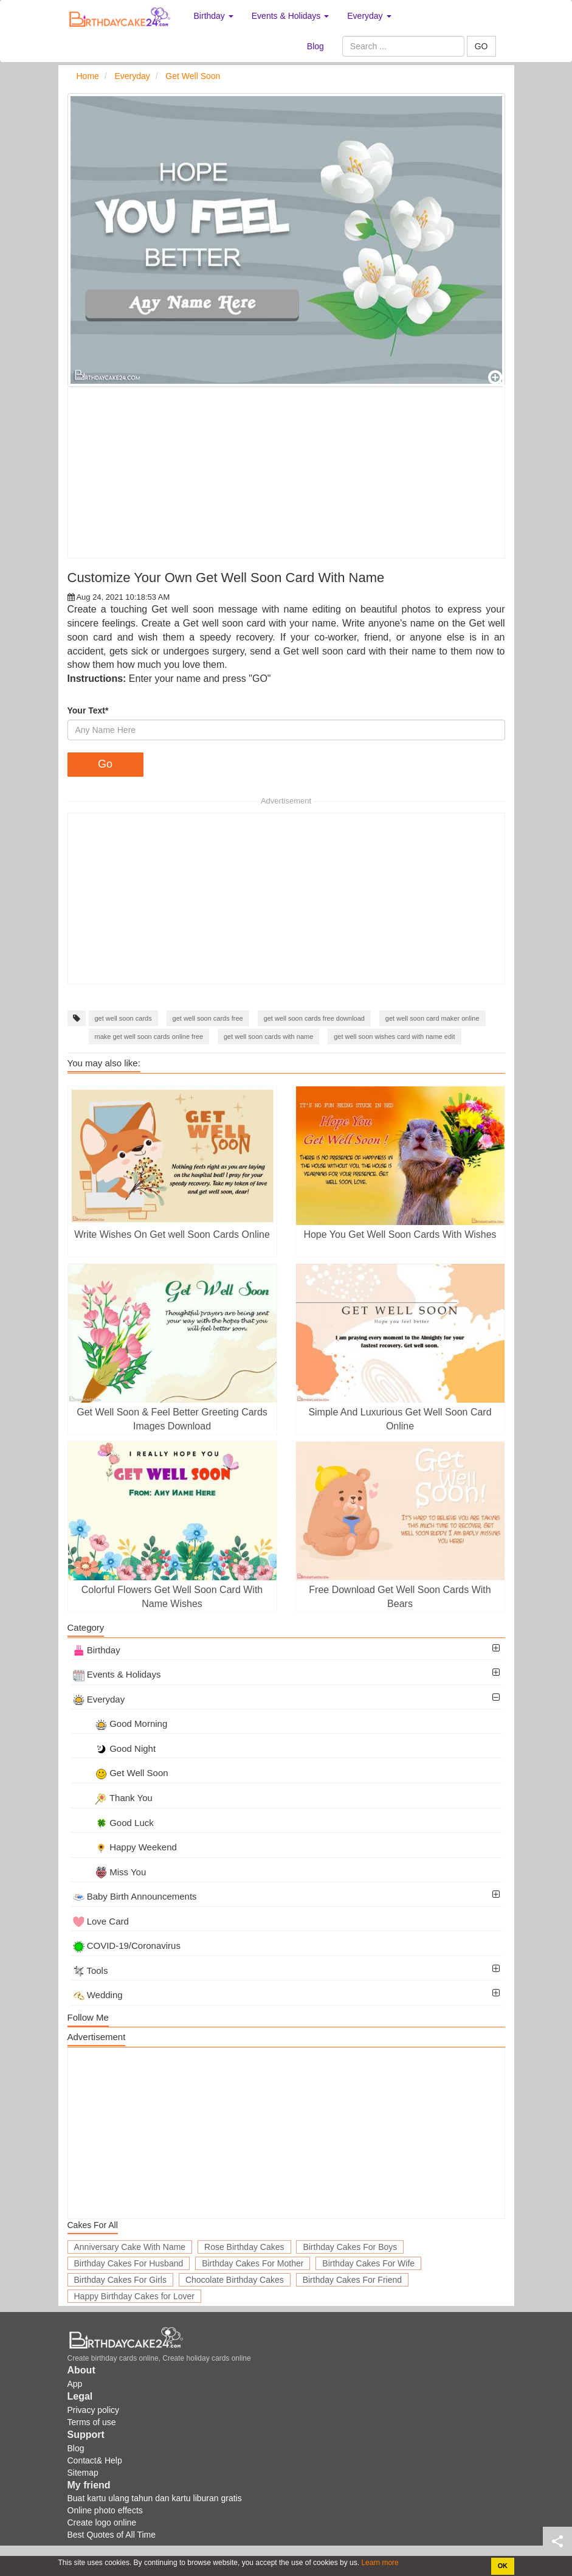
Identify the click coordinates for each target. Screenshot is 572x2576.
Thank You (113, 1798)
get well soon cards (123, 1018)
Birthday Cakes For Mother (252, 2263)
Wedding (98, 1995)
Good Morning (120, 1723)
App (75, 2384)
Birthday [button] (213, 16)
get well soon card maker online (432, 1018)
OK (503, 2565)
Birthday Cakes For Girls (120, 2280)
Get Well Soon (120, 1773)
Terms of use (91, 2422)
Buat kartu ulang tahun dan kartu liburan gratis (154, 2498)
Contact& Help (94, 2460)
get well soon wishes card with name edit (394, 1036)
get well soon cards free (208, 1018)
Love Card (101, 1921)
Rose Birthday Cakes (244, 2247)
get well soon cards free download (314, 1018)
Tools (90, 1970)
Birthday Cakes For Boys (350, 2247)
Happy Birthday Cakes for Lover (134, 2296)
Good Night (114, 1748)
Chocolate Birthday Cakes (234, 2280)
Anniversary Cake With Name (130, 2247)
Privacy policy (93, 2410)
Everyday (99, 1699)
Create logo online (102, 2522)
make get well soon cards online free (149, 1036)
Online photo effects (105, 2510)
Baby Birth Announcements (135, 1896)
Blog (315, 46)
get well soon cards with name (268, 1036)
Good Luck (113, 1822)
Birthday (96, 1650)
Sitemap (82, 2472)
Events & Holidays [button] (290, 16)
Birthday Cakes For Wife (368, 2263)
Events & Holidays (117, 1674)
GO (481, 46)
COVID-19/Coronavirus (127, 1945)
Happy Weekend (125, 1847)
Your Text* (88, 710)
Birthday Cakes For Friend (352, 2280)
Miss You (109, 1872)
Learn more (379, 2562)
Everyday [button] (369, 16)
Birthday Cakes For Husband (129, 2263)
